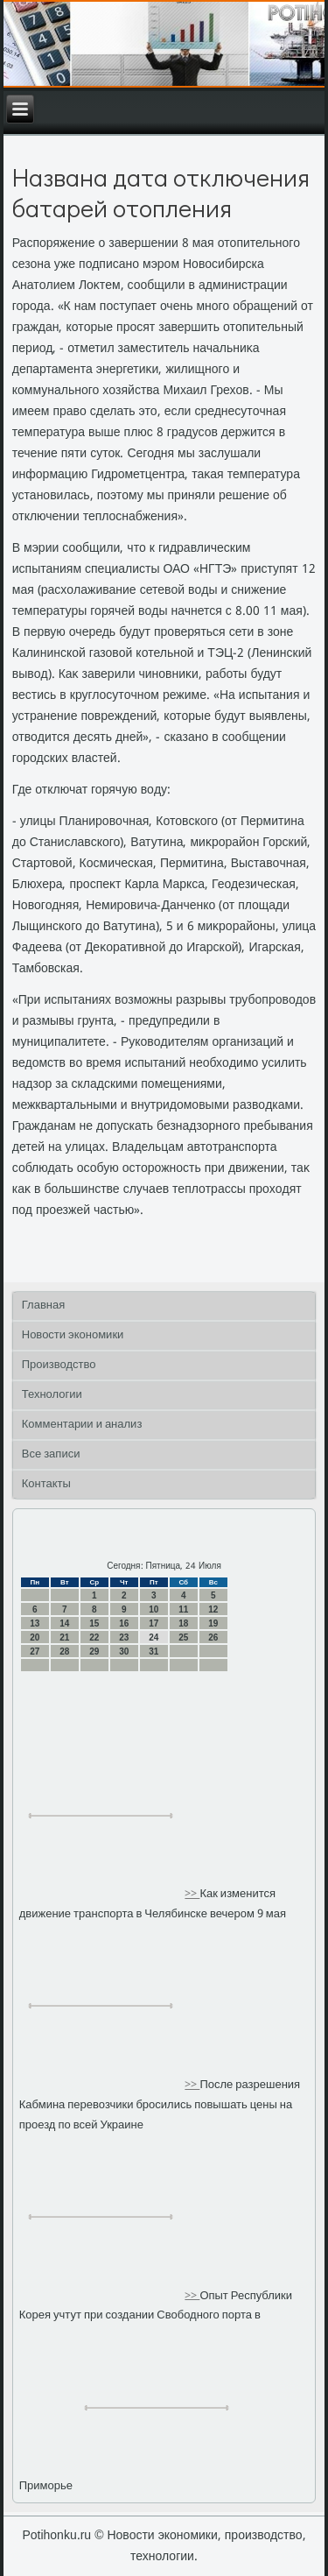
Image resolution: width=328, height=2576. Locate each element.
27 (34, 1651)
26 (213, 1637)
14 (64, 1623)
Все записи (51, 1454)
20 (34, 1637)
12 (213, 1609)
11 (183, 1609)
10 (153, 1609)
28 (64, 1651)
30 (124, 1651)
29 (94, 1651)
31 (153, 1651)
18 (183, 1623)
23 (124, 1637)
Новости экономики (73, 1335)
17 (153, 1623)
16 (124, 1623)
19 (213, 1623)
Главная (43, 1305)
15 (94, 1623)
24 (153, 1637)
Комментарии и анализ (82, 1425)
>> (192, 1894)
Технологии (52, 1395)
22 (94, 1637)
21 (64, 1637)
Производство (59, 1365)
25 (183, 1637)
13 (34, 1623)
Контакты (46, 1484)
